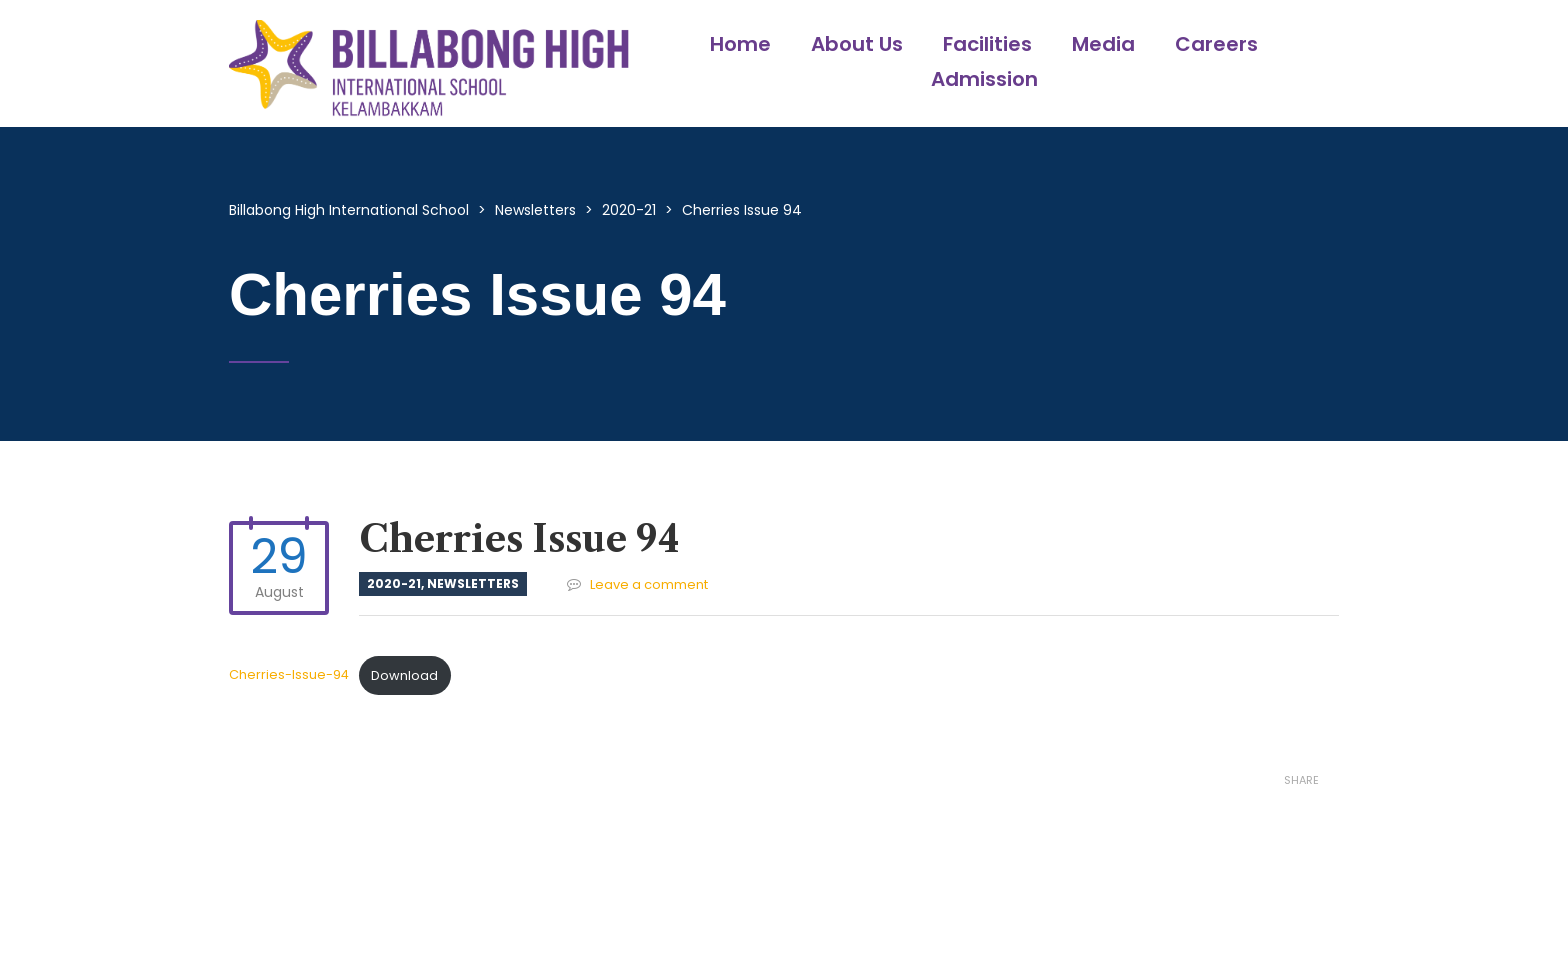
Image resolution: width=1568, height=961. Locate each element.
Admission (984, 79)
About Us (857, 44)
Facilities (987, 44)
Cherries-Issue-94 (289, 675)
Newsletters (473, 583)
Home (740, 44)
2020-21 (394, 583)
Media (1103, 44)
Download (404, 675)
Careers (1216, 44)
